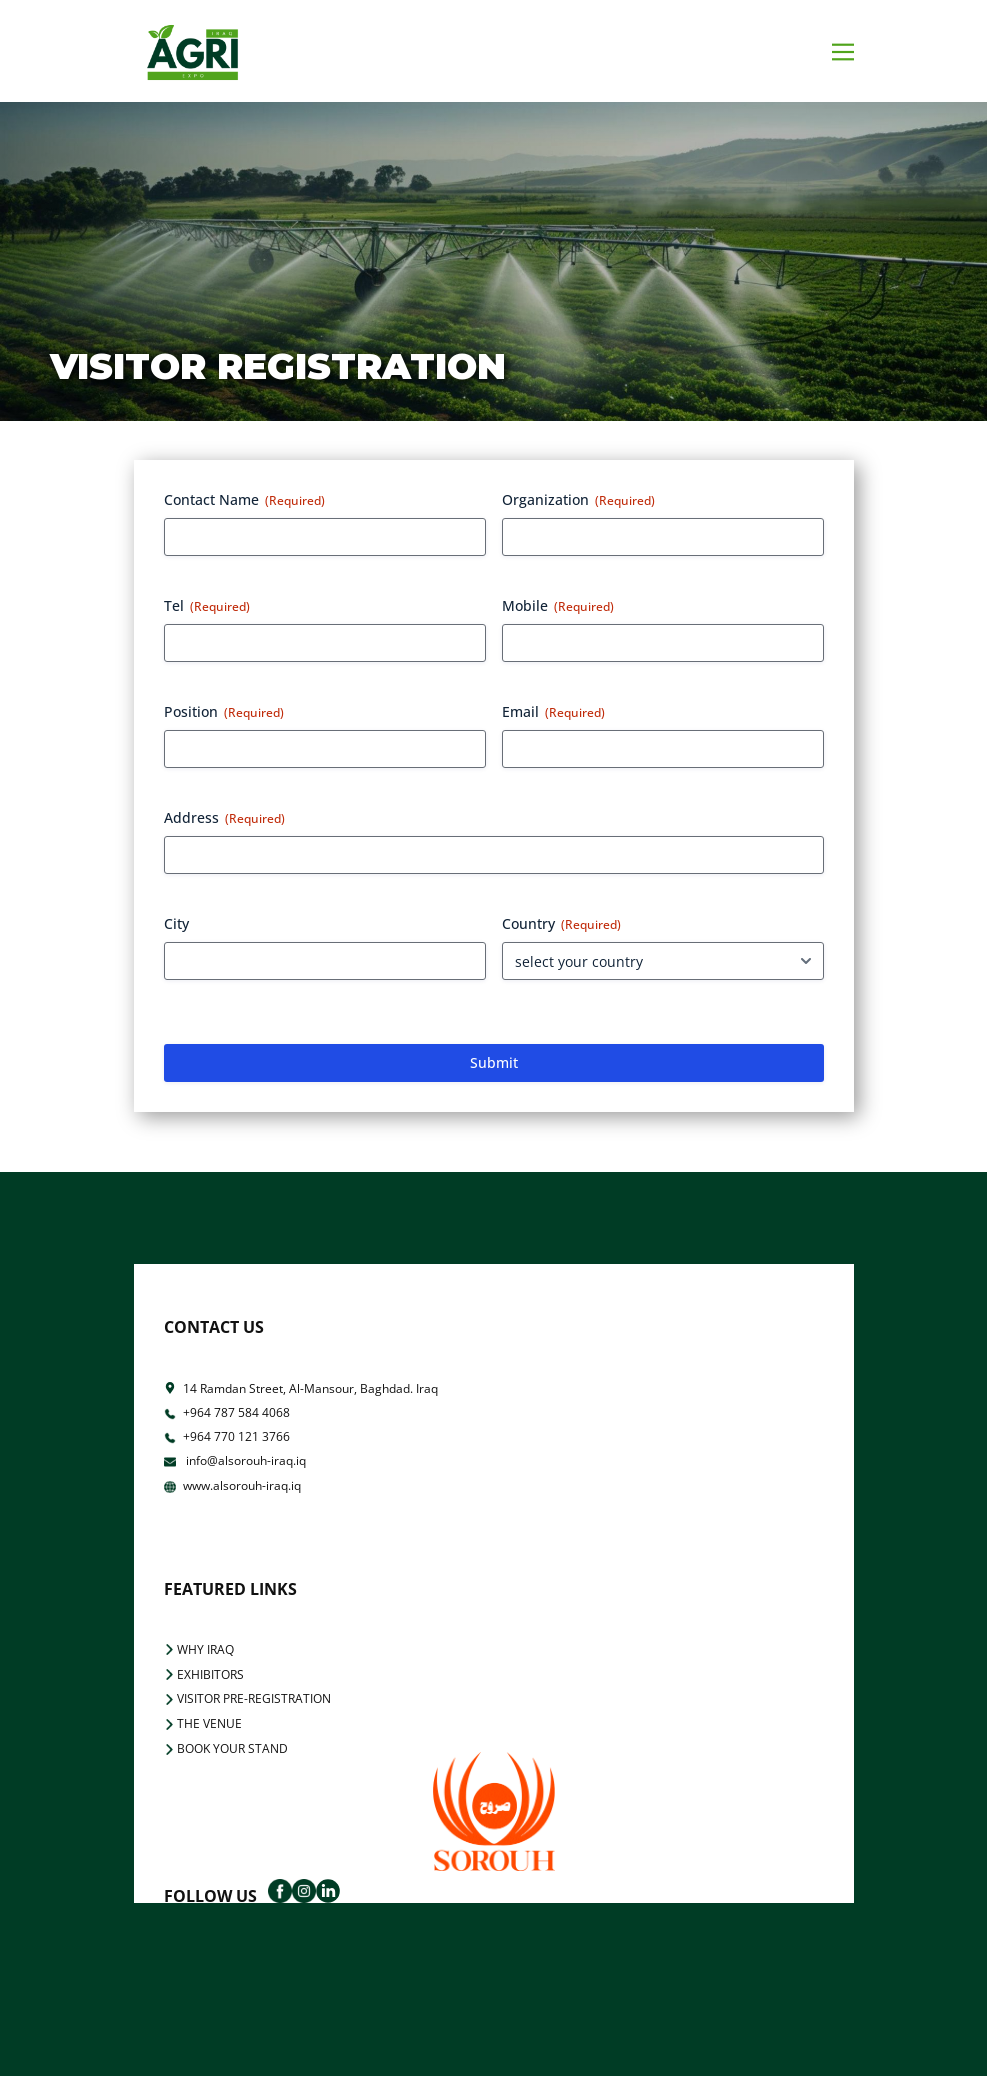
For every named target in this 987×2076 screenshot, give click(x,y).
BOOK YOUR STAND (226, 1749)
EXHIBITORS (204, 1675)
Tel (207, 605)
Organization (578, 499)
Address (224, 817)
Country (561, 923)
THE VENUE (203, 1724)
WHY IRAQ (199, 1650)
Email (553, 711)
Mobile (558, 605)
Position (224, 711)
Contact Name (244, 499)
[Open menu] (843, 52)
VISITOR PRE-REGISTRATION (247, 1699)
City (176, 923)
